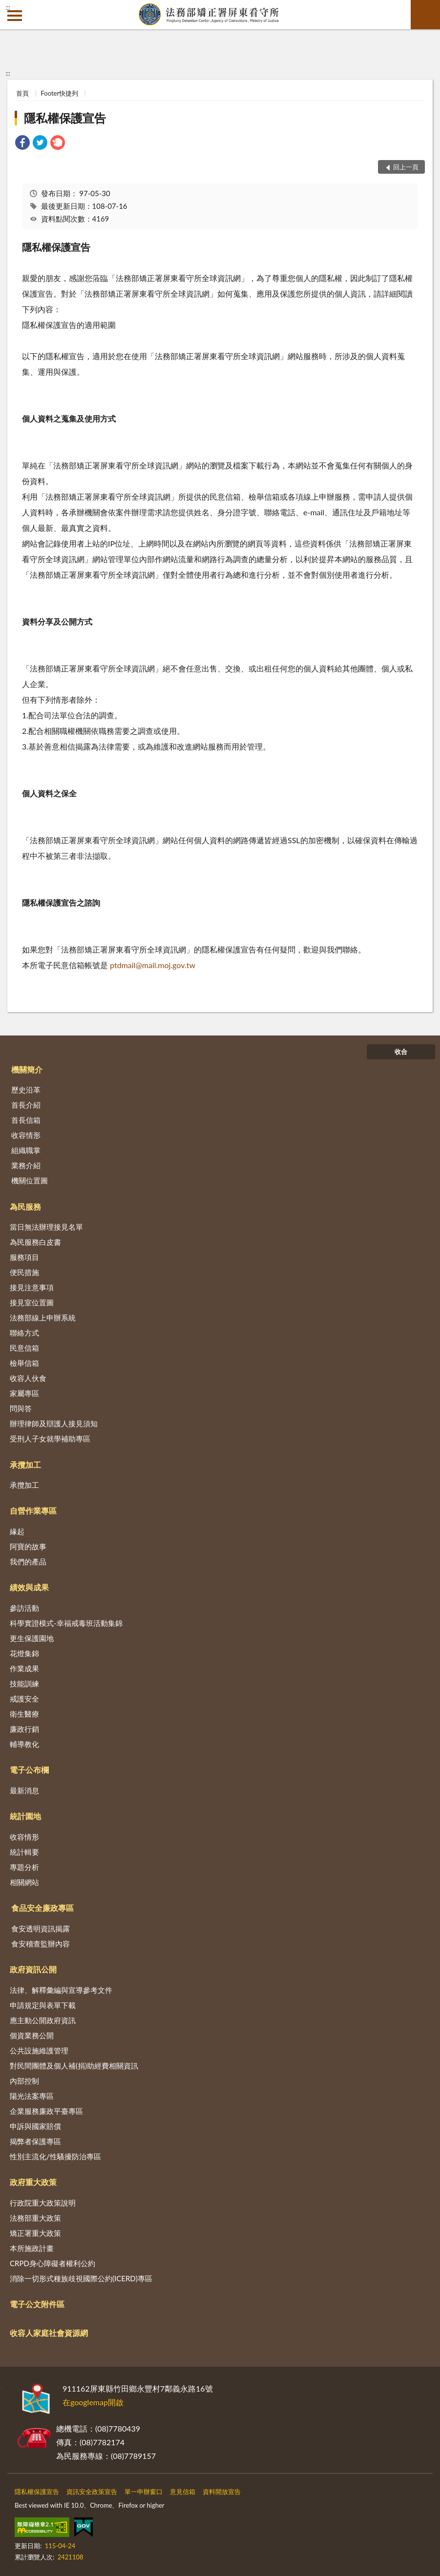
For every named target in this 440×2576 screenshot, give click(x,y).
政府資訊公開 (33, 1969)
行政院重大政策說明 (43, 2202)
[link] (22, 143)
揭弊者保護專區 (35, 2141)
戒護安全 (24, 1698)
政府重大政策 (33, 2182)
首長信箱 (26, 1120)
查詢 (425, 14)
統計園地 (25, 1816)
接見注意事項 (32, 1287)
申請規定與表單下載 (43, 2005)
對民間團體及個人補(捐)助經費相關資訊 (74, 2065)
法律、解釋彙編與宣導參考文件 (61, 1990)
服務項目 (24, 1257)
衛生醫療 (24, 1713)
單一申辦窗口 (144, 2491)
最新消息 (24, 1790)
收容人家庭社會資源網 (49, 2332)
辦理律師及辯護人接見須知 (54, 1423)
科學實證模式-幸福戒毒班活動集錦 (66, 1623)
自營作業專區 (33, 1510)
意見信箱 (182, 2491)
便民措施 (24, 1272)
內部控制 (24, 2080)
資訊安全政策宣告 (91, 2491)
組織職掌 (26, 1150)
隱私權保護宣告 (65, 118)
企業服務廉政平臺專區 (46, 2111)
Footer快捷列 (60, 93)
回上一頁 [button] (406, 167)
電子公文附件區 (37, 2304)
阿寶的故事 (28, 1546)
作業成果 (24, 1668)
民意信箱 (24, 1347)
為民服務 (25, 1206)
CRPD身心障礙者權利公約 (52, 2263)
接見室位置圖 (32, 1302)
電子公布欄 (29, 1769)
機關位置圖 (29, 1180)
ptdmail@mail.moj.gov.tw (151, 965)
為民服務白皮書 (35, 1241)
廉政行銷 (24, 1728)
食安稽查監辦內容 (40, 1943)
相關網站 (24, 1882)
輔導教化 (24, 1744)
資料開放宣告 (222, 2491)
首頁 (22, 93)
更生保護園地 (32, 1638)
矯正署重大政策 (35, 2233)
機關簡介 (26, 1069)
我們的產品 (28, 1561)
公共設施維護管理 (39, 2050)
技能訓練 (24, 1683)
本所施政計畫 (32, 2248)
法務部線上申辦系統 (43, 1317)
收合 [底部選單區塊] (401, 1051)
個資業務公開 (32, 2035)
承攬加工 (25, 1464)
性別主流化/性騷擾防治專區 (55, 2156)
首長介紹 (26, 1104)
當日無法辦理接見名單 (46, 1226)
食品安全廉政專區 (42, 1907)
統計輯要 (24, 1851)
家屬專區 (24, 1393)
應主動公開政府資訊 (43, 2020)
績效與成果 (29, 1587)
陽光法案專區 (32, 2095)
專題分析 (24, 1867)
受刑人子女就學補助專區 (50, 1438)
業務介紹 (26, 1165)
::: (7, 7)
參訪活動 (24, 1607)
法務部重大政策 (35, 2217)
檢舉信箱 (24, 1363)
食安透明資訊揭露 (40, 1928)
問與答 (21, 1408)
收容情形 (26, 1135)
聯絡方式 (24, 1332)
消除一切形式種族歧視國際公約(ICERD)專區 (81, 2278)
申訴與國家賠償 (35, 2126)
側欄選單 (14, 15)
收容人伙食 (28, 1378)
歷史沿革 (26, 1089)
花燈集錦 (24, 1653)
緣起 (17, 1531)
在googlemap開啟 (93, 2402)
